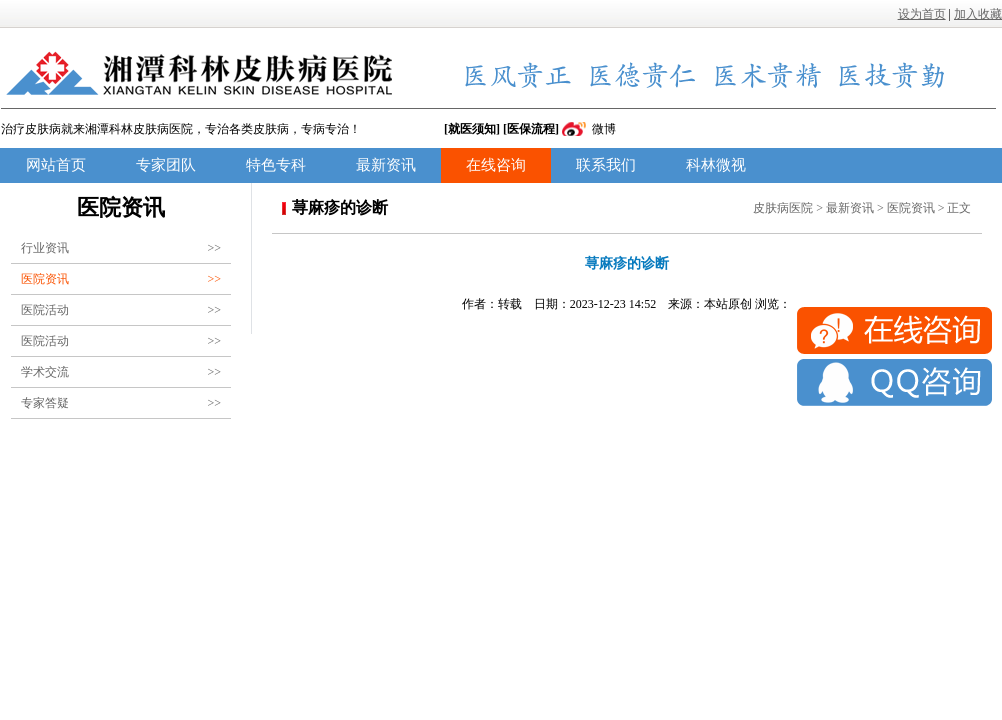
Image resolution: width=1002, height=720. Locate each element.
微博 (604, 129)
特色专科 (276, 165)
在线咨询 (496, 165)
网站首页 (56, 165)
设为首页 (922, 14)
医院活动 (121, 310)
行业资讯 (121, 248)
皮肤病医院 (783, 208)
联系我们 (606, 165)
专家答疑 (121, 403)
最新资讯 (386, 165)
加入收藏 (978, 14)
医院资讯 (121, 279)
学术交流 (121, 372)
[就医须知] (472, 129)
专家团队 (166, 165)
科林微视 (716, 165)
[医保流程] (531, 129)
